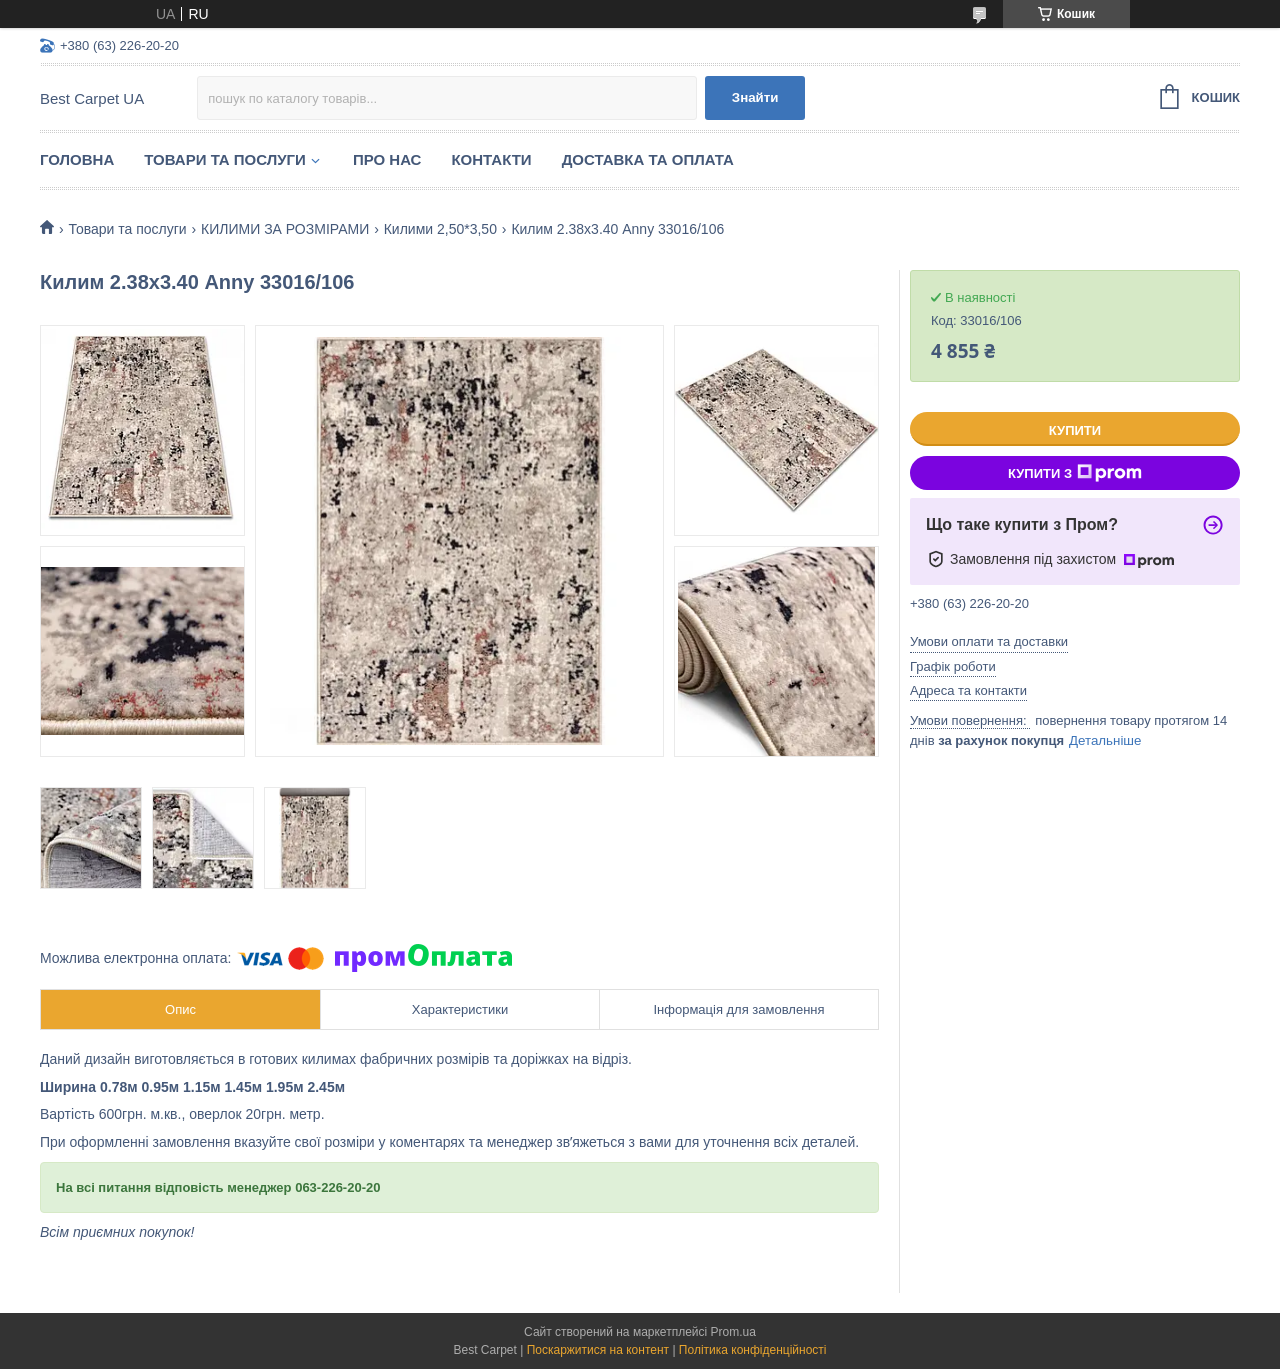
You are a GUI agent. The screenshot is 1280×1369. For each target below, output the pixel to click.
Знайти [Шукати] (755, 97)
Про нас (387, 159)
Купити (1075, 430)
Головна (77, 159)
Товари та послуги (225, 159)
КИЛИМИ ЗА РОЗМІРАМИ (285, 229)
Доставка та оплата (648, 159)
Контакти (491, 159)
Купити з (1075, 473)
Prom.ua (733, 1332)
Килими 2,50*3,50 (440, 229)
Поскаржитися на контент (598, 1350)
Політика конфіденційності (753, 1350)
